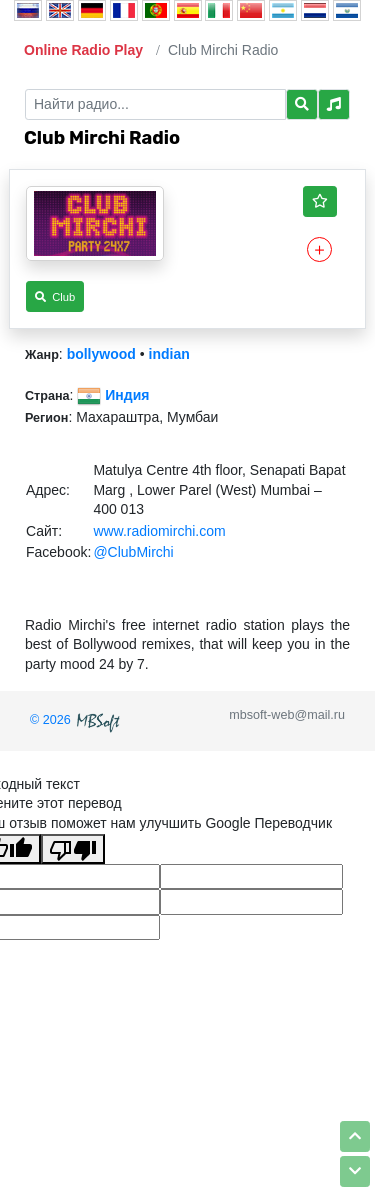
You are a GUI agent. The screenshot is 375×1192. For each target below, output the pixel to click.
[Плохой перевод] (73, 849)
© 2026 (77, 720)
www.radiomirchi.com (159, 531)
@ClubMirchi (133, 552)
